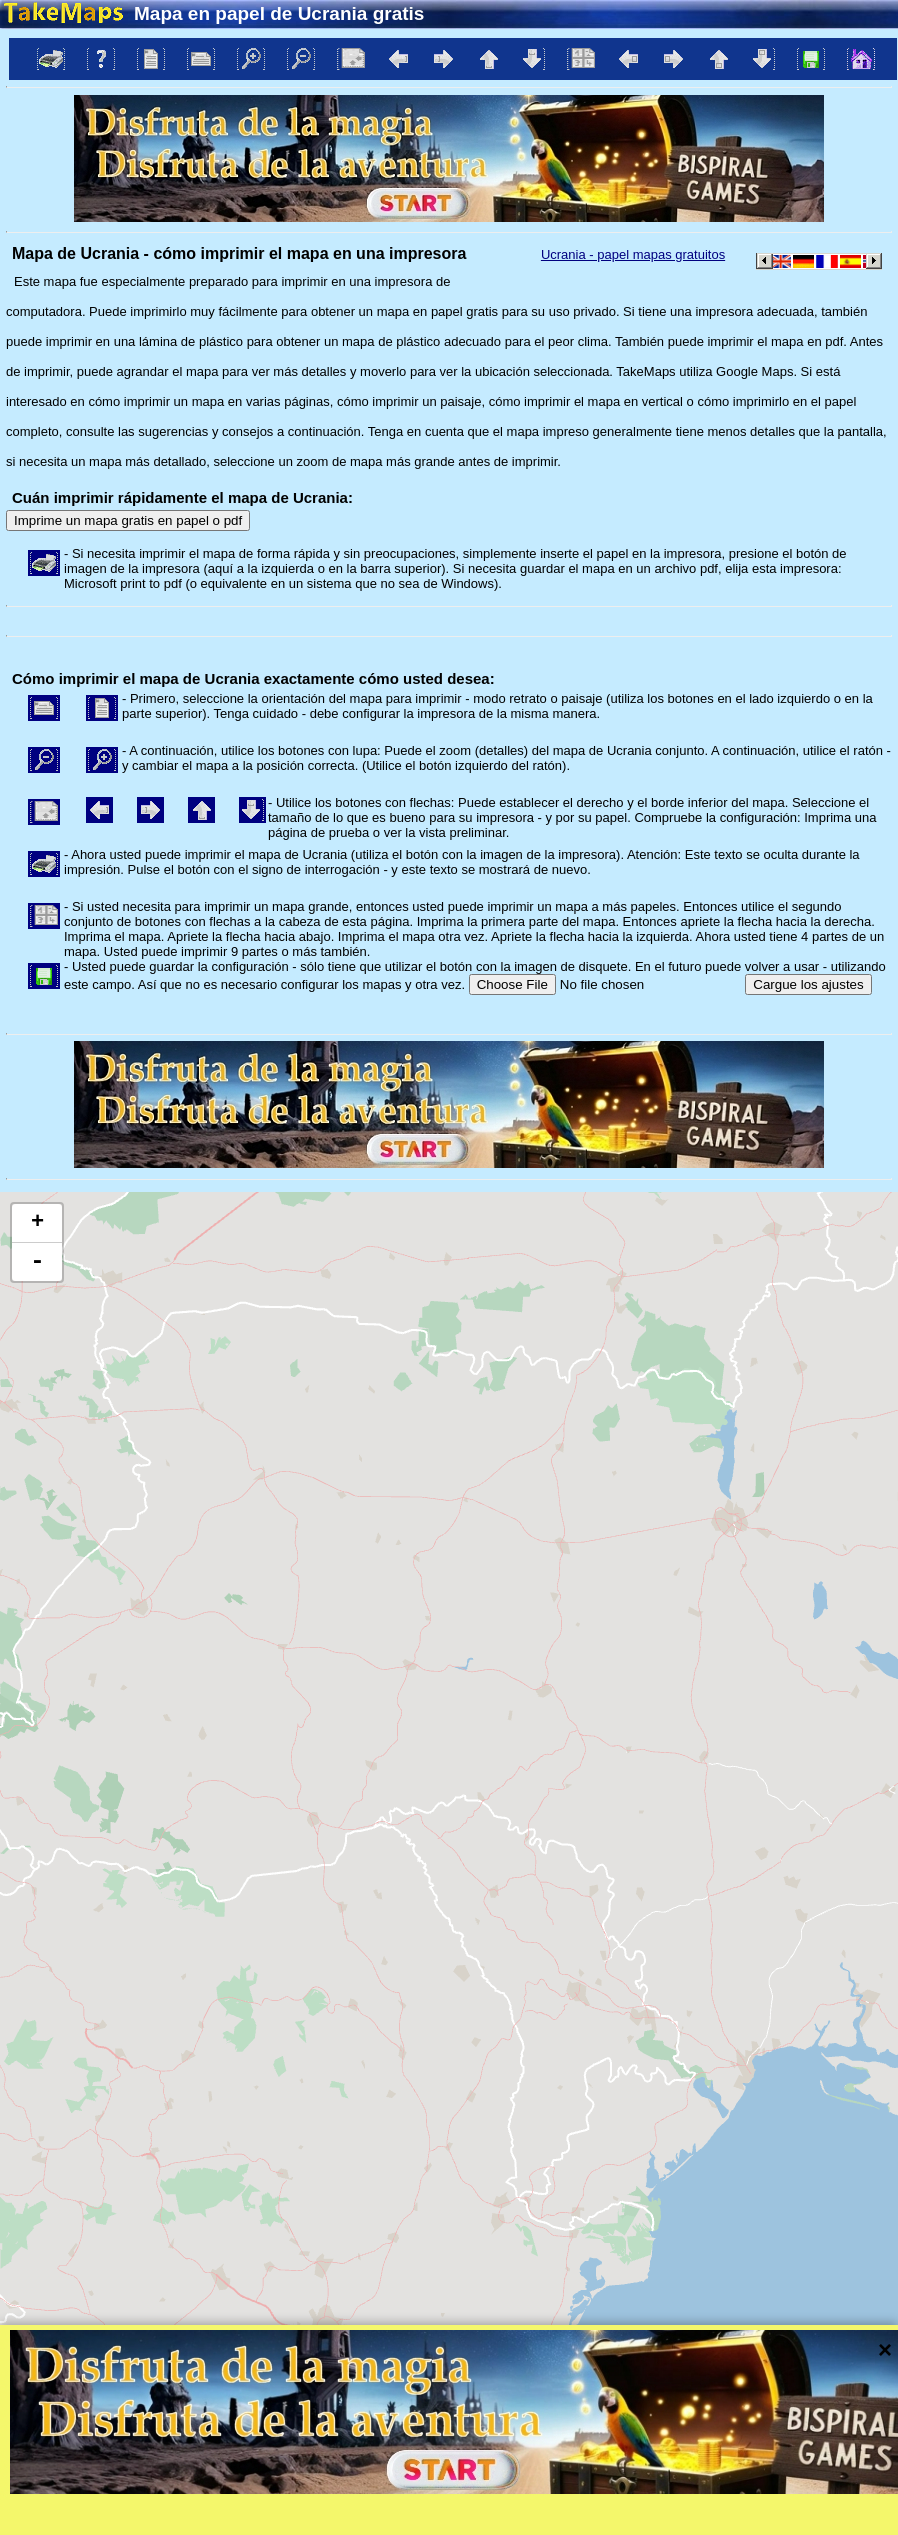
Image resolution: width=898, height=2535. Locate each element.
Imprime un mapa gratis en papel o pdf (128, 520)
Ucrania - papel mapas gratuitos (633, 254)
